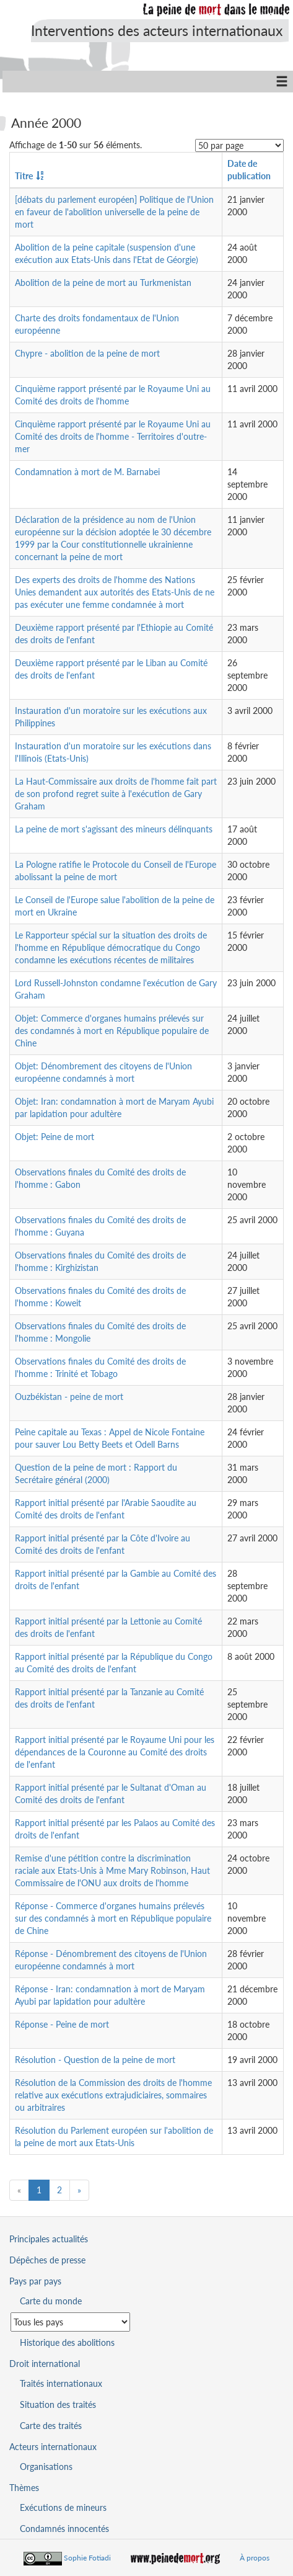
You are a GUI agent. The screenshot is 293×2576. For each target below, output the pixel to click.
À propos (254, 2557)
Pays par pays (35, 2281)
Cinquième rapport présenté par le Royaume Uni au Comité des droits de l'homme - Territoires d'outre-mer (113, 436)
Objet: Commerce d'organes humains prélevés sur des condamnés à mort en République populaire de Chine (112, 1030)
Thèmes (24, 2487)
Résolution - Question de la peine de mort (95, 2059)
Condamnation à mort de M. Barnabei (87, 471)
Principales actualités (48, 2239)
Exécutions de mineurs (63, 2507)
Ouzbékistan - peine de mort (69, 1396)
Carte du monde (51, 2301)
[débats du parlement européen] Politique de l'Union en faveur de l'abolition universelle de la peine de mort (114, 212)
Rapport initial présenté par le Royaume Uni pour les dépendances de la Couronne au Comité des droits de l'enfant (114, 1752)
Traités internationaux (61, 2383)
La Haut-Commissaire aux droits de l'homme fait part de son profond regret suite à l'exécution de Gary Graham (116, 793)
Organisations (46, 2466)
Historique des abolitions (67, 2342)
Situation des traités (58, 2404)
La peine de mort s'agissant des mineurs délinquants (113, 829)
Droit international (44, 2363)
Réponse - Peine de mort (62, 2024)
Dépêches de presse (47, 2260)
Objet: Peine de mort (54, 1136)
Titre (24, 176)
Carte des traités (51, 2425)
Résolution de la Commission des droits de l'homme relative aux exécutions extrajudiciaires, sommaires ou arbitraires (113, 2095)
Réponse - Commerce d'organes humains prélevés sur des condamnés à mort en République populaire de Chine (113, 1918)
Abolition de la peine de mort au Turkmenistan (103, 282)
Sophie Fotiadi (87, 2557)
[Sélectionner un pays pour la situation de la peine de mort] (70, 2322)
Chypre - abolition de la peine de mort (87, 353)
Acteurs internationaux (53, 2446)
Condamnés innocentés (64, 2528)
